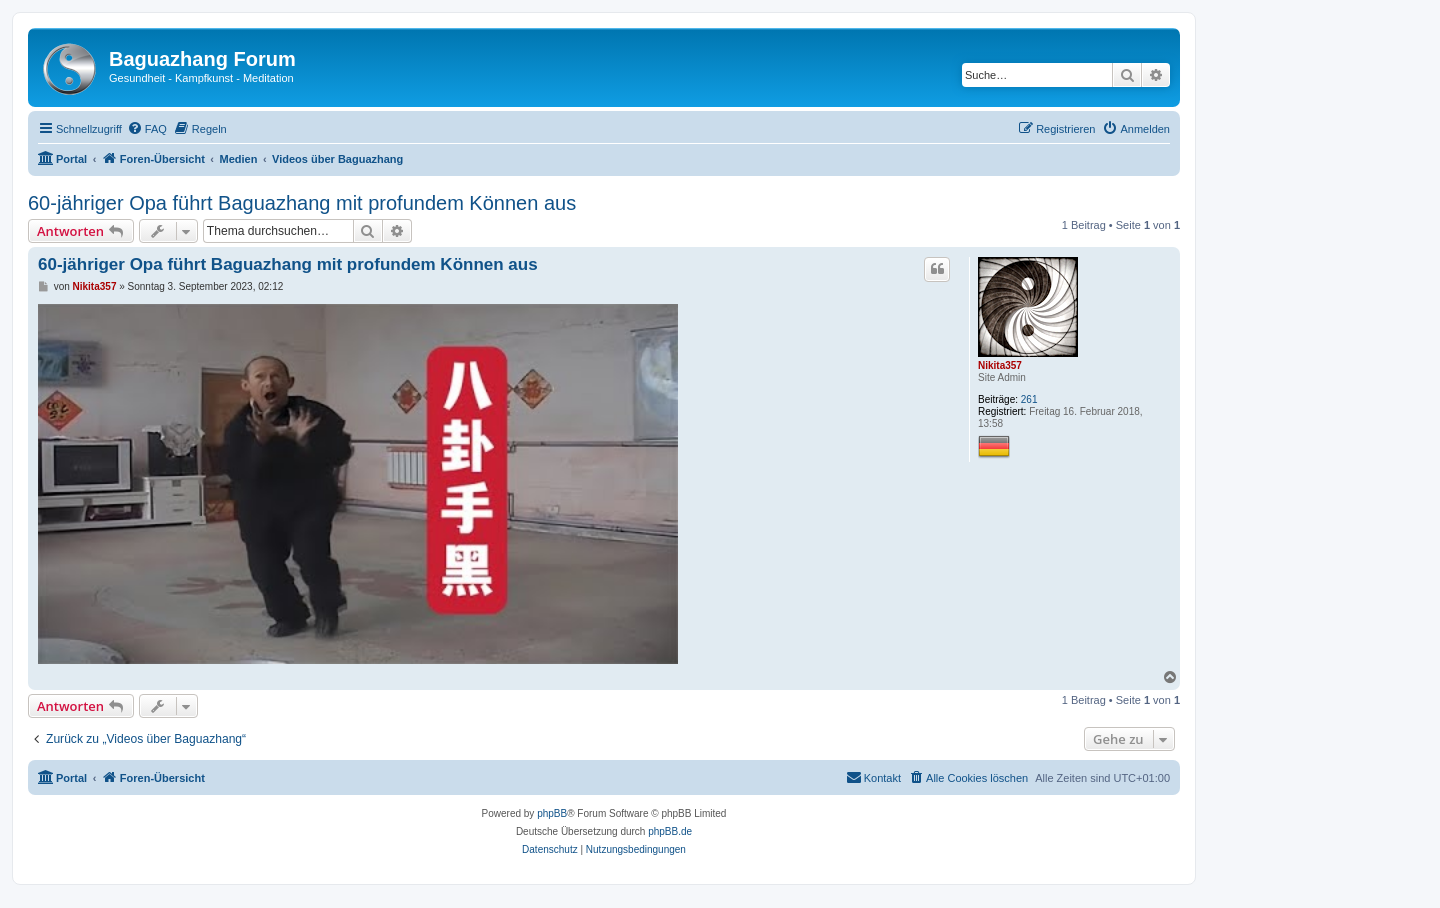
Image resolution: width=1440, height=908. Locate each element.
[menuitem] (147, 129)
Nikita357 (1000, 365)
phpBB (552, 813)
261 (1029, 399)
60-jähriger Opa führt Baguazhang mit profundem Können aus (302, 203)
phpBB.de (670, 831)
